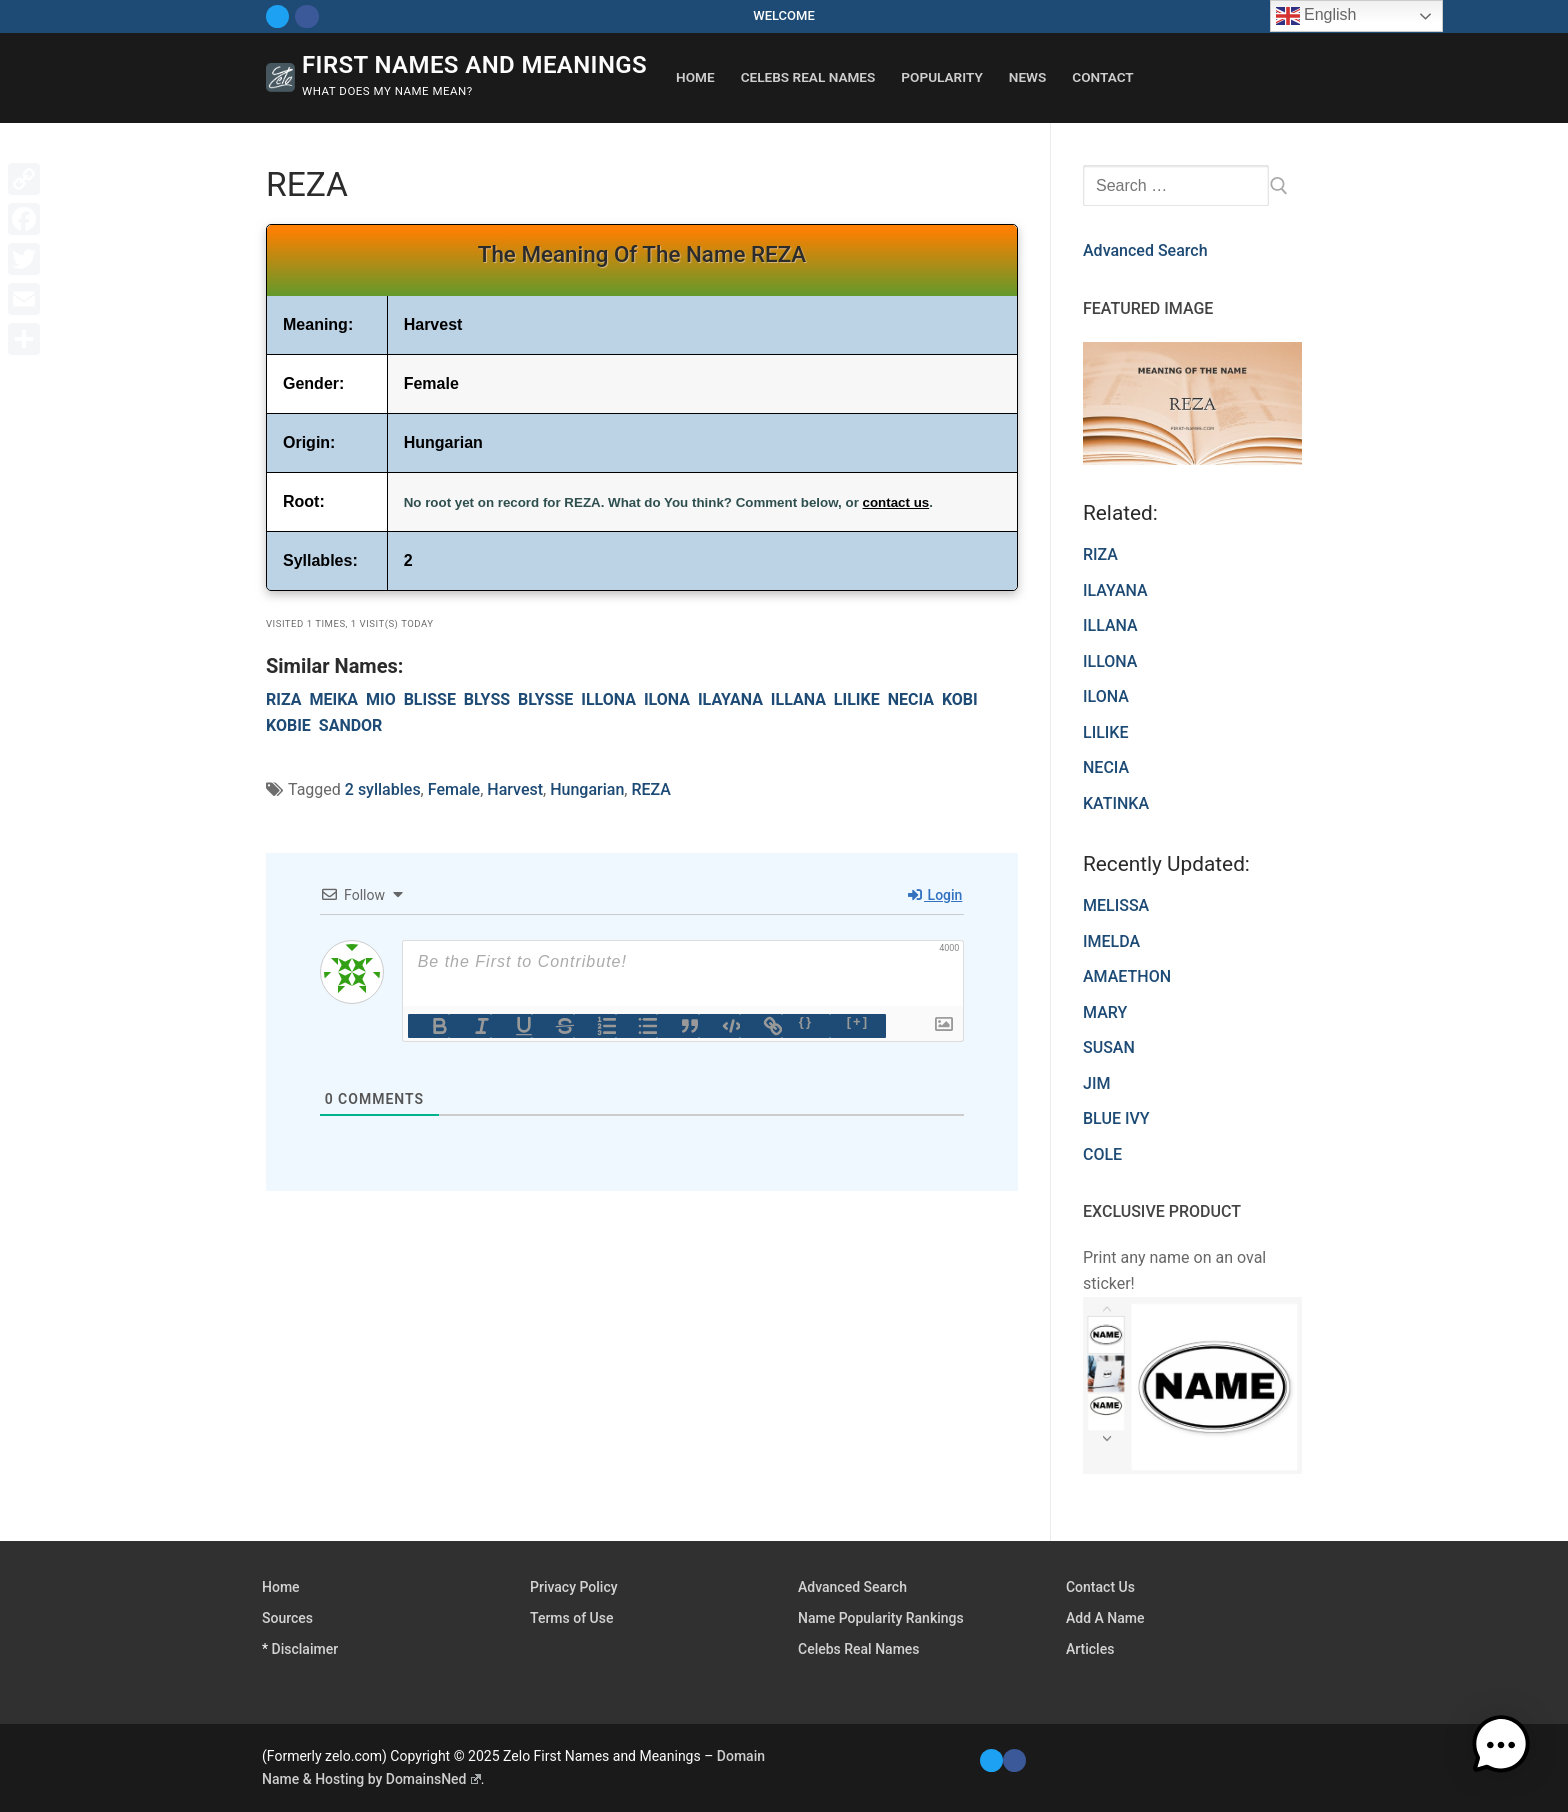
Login (935, 895)
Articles (1090, 1649)
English (1316, 16)
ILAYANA (730, 699)
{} (806, 1021)
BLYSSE (545, 699)
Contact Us (1100, 1587)
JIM (1096, 1083)
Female (454, 789)
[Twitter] (277, 16)
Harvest (515, 789)
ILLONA (608, 699)
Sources (287, 1618)
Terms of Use (571, 1618)
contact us (896, 502)
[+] (858, 1021)
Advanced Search (1145, 250)
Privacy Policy (574, 1587)
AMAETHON (1127, 976)
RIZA (284, 699)
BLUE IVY (1116, 1118)
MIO (381, 699)
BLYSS (487, 699)
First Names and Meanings (474, 65)
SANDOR (351, 725)
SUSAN (1109, 1047)
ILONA (667, 699)
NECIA (911, 699)
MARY (1105, 1012)
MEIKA (333, 699)
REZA (650, 789)
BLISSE (430, 699)
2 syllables (383, 789)
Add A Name (1105, 1618)
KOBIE (288, 725)
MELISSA (1116, 905)
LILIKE (857, 699)
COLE (1102, 1154)
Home (281, 1587)
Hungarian (587, 789)
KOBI (960, 699)
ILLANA (798, 699)
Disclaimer (305, 1649)
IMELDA (1111, 941)
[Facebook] (306, 16)
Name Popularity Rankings (881, 1618)
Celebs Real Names (859, 1649)
